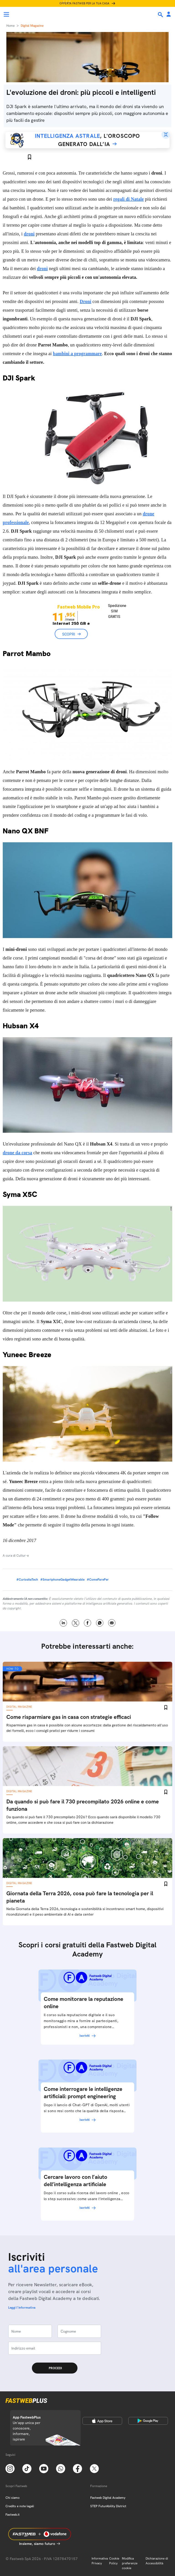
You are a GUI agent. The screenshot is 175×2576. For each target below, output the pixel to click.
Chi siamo (12, 2498)
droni (29, 233)
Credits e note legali (19, 2506)
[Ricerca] (161, 14)
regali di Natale (128, 199)
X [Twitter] (75, 1623)
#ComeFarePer (98, 1579)
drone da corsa (17, 1152)
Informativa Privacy (100, 2560)
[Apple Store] (102, 2421)
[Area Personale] (168, 14)
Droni (85, 301)
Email (112, 1623)
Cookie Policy (114, 2560)
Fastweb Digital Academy (107, 2498)
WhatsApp (99, 1623)
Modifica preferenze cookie (129, 2563)
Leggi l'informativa (22, 2307)
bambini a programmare (77, 353)
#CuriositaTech (27, 1579)
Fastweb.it (12, 2514)
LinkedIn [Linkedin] (63, 1623)
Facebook (87, 1623)
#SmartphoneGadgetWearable (62, 1579)
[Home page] (34, 14)
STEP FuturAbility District (108, 2506)
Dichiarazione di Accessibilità (157, 2560)
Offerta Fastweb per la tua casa (84, 3)
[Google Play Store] (148, 2421)
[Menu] (6, 14)
